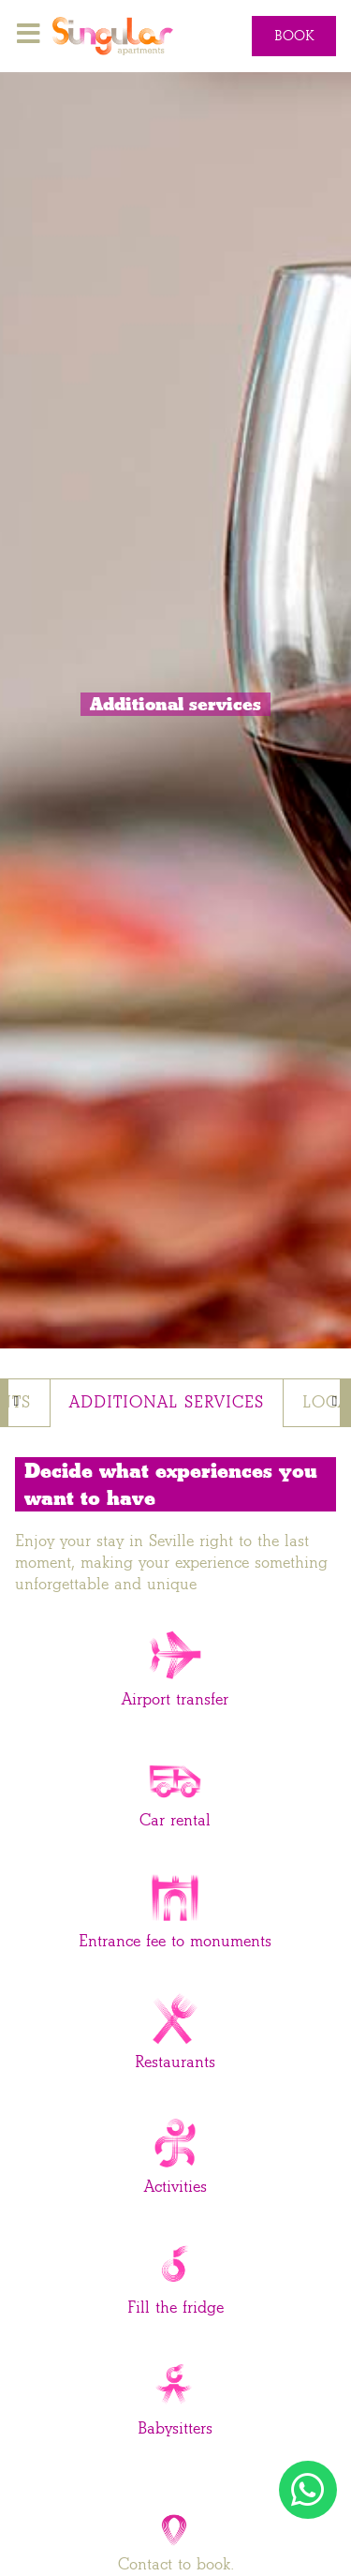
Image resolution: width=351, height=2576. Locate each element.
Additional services (166, 1402)
